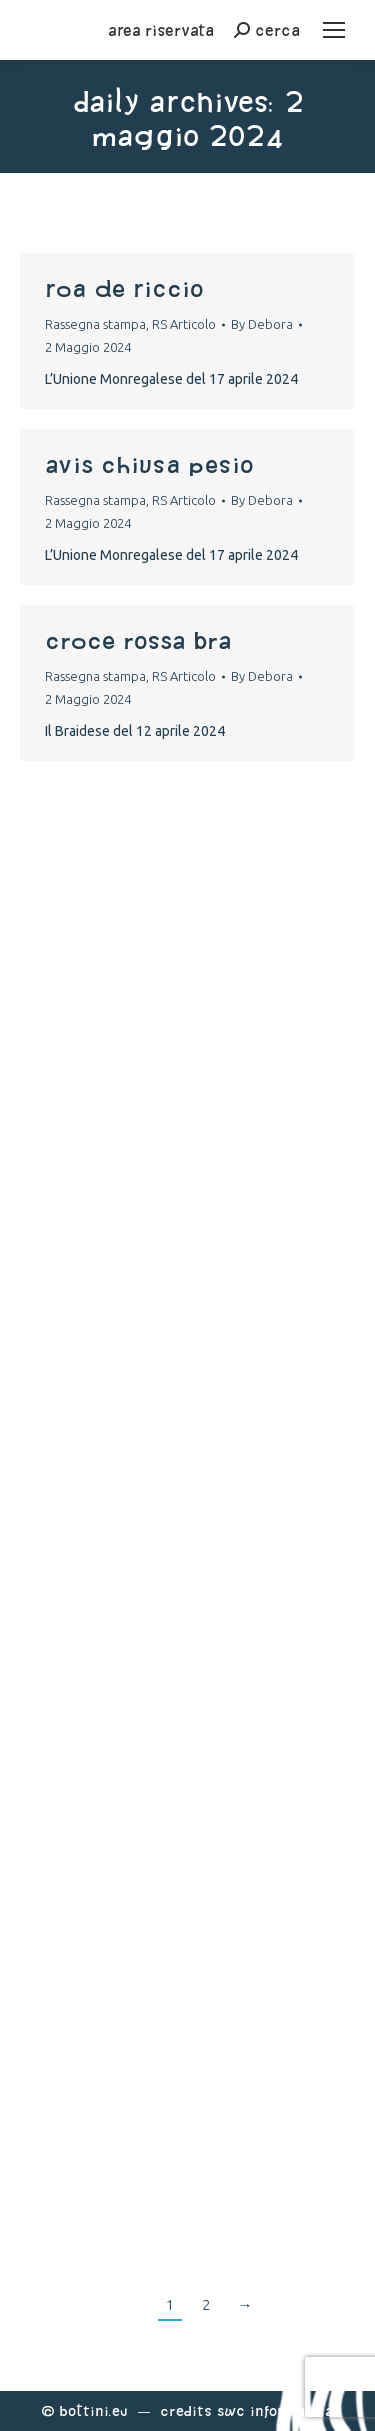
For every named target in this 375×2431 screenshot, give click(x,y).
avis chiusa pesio (149, 464)
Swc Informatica (275, 2410)
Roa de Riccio (124, 288)
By (262, 324)
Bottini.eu (93, 2410)
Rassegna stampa (95, 324)
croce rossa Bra (138, 640)
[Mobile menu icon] (334, 30)
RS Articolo (184, 324)
